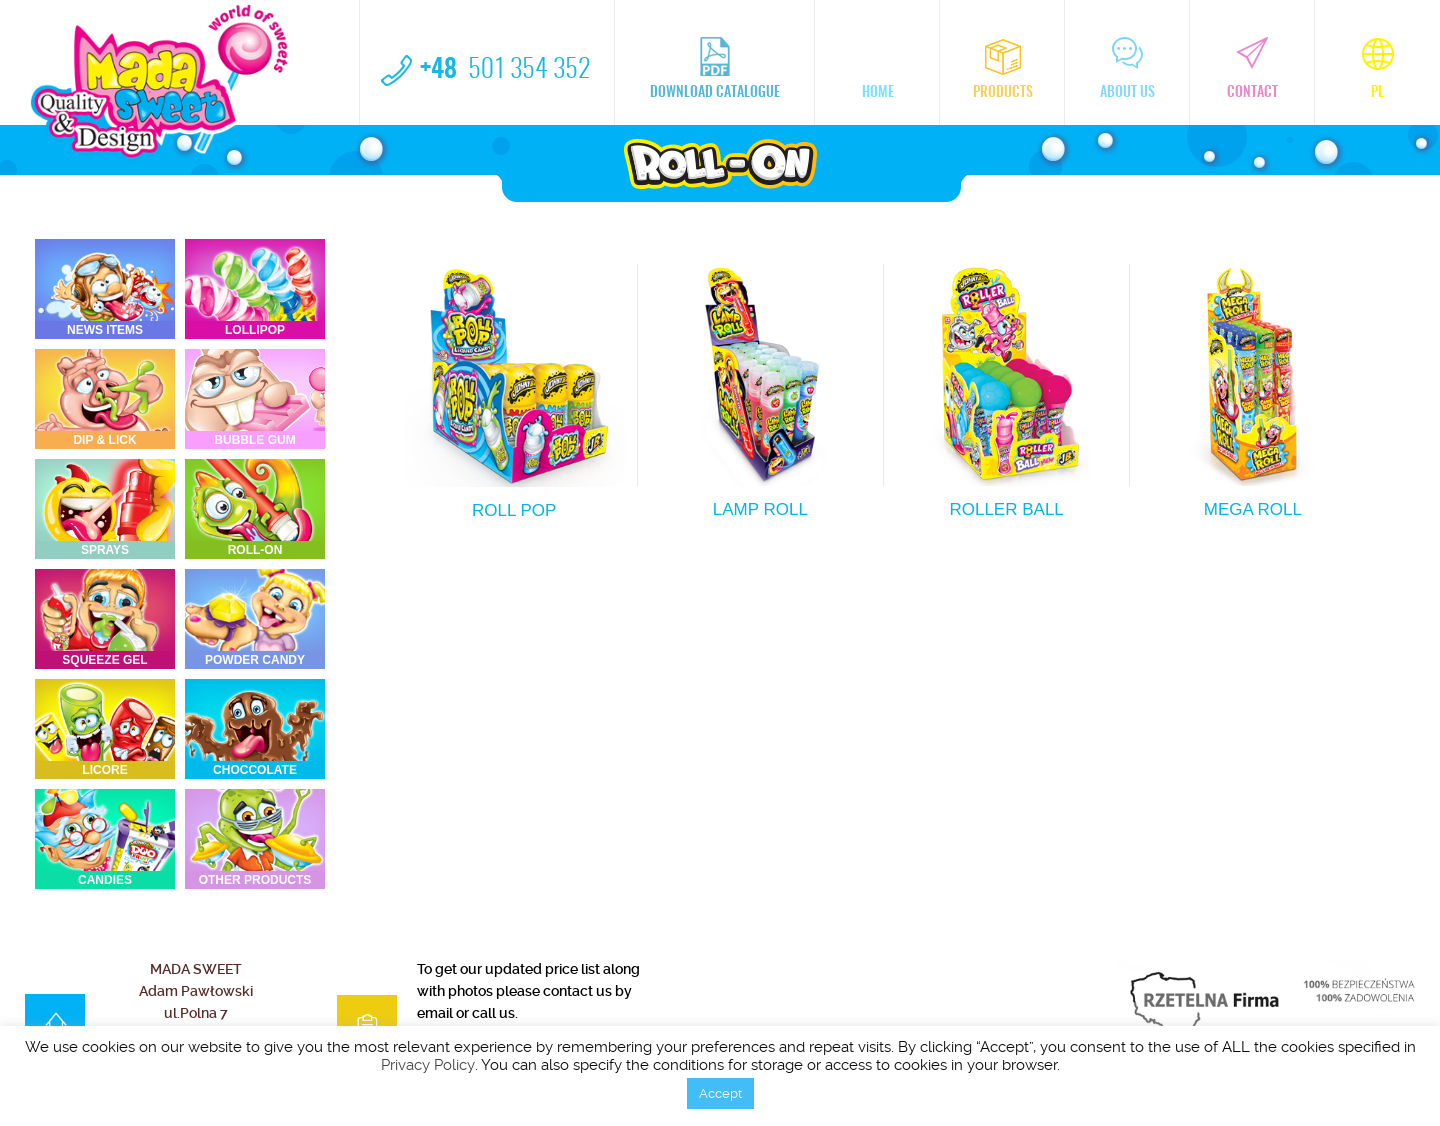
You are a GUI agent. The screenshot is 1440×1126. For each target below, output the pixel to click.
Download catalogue (715, 68)
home (877, 68)
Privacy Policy (428, 1065)
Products (1003, 68)
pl (1377, 68)
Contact (1252, 68)
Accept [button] (720, 1093)
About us (1127, 68)
